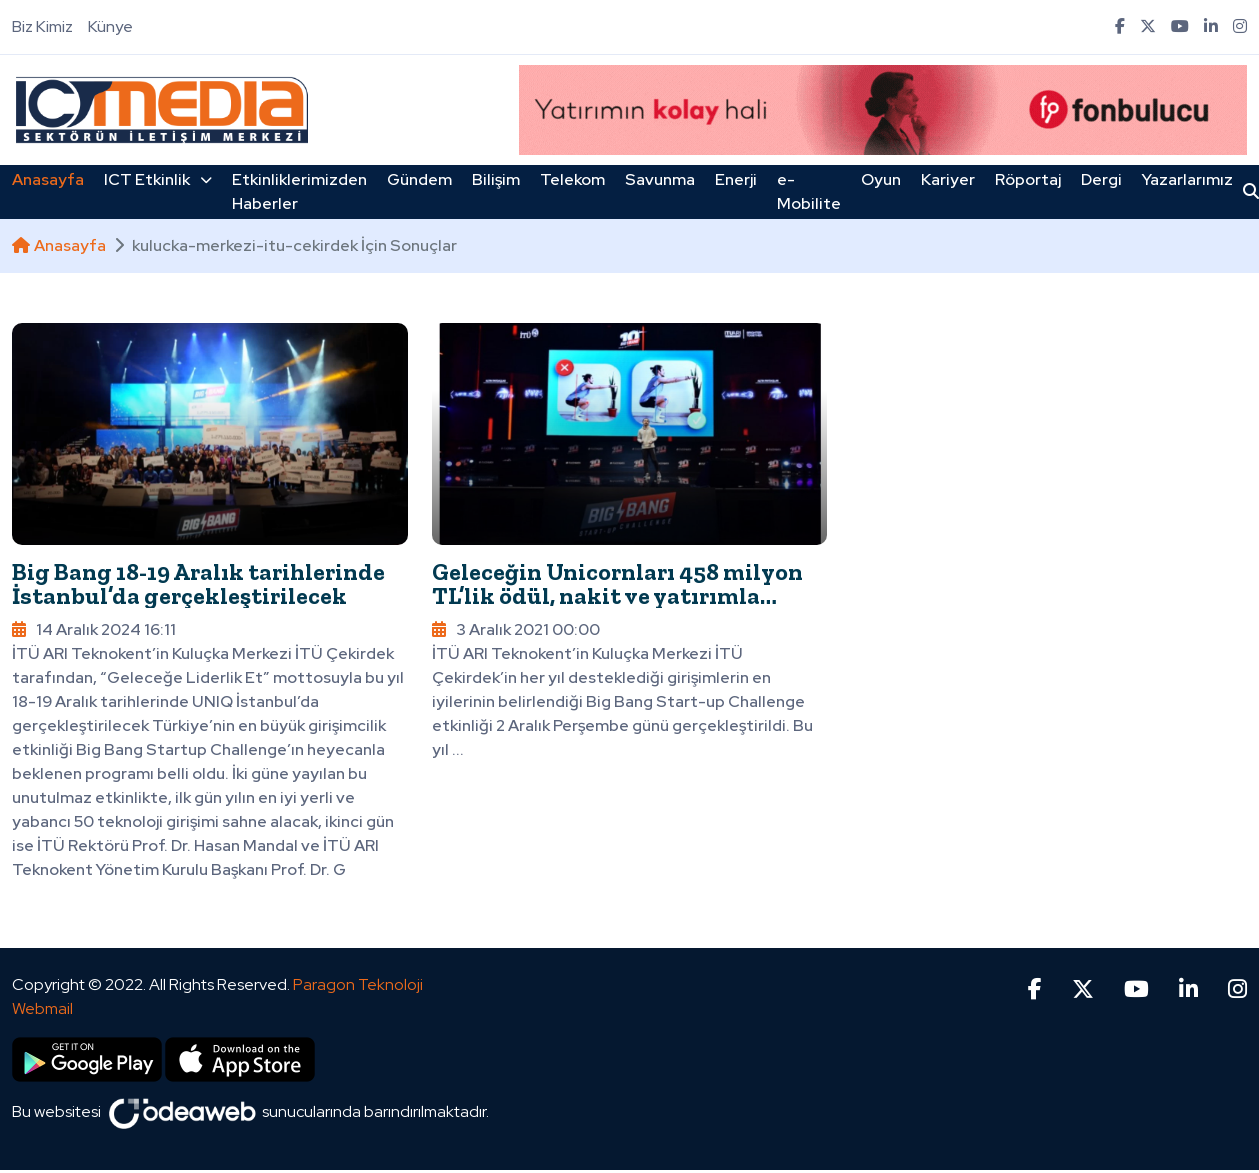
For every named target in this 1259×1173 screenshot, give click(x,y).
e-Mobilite (809, 191)
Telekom (572, 179)
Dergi (1101, 179)
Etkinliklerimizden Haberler (299, 191)
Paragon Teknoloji (358, 984)
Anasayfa (48, 179)
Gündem (419, 179)
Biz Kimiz (42, 26)
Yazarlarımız (1187, 179)
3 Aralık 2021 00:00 (516, 629)
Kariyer (948, 179)
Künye (110, 26)
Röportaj (1028, 179)
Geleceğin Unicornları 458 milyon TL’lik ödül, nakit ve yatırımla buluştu (617, 595)
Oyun (881, 179)
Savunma (660, 179)
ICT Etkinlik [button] (158, 179)
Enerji (736, 179)
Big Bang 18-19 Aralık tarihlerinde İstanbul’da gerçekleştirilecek (198, 583)
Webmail (42, 1008)
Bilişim (496, 179)
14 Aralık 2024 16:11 (94, 629)
